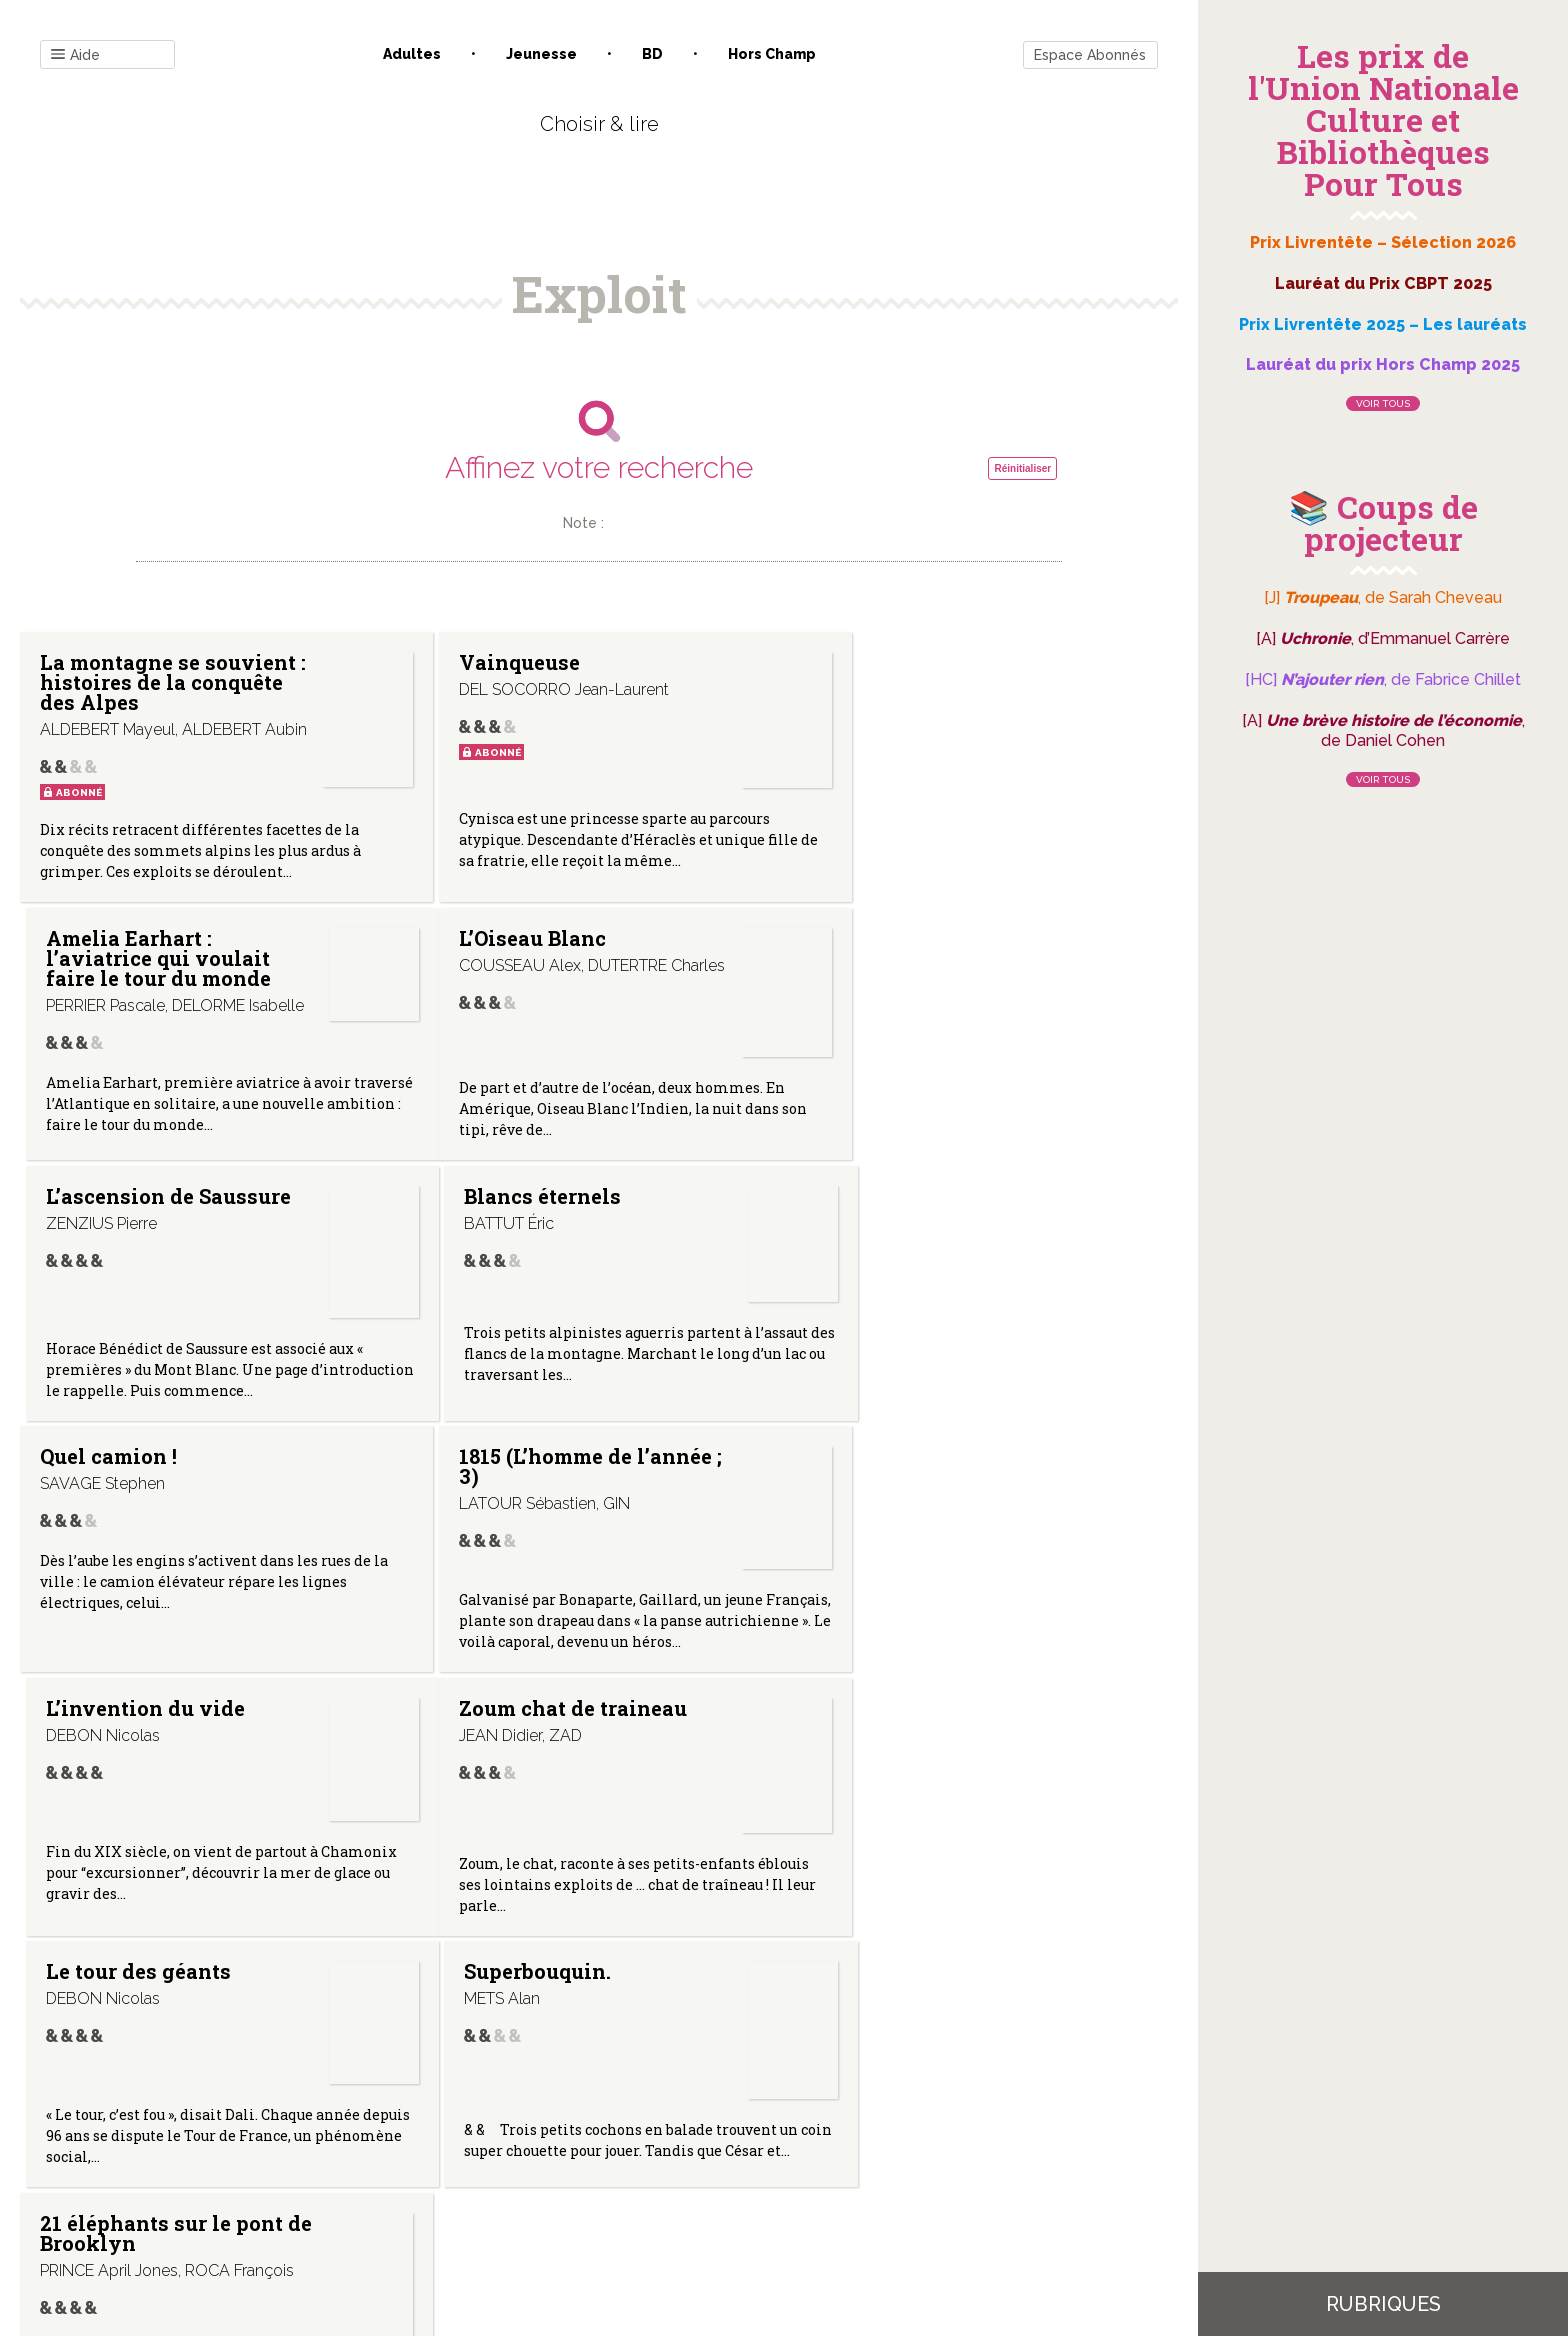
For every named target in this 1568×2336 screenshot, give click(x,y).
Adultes (412, 54)
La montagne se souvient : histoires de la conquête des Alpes (153, 682)
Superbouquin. (887, 1487)
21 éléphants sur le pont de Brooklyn (135, 1764)
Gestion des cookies (791, 2133)
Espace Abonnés (1090, 55)
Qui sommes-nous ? (495, 2133)
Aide (75, 55)
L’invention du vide (913, 1214)
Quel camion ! (108, 1214)
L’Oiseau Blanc (113, 954)
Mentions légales (644, 2133)
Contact (373, 2133)
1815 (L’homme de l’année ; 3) (513, 1224)
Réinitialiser (1022, 468)
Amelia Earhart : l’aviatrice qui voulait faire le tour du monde (926, 682)
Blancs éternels (892, 954)
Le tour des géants (519, 1487)
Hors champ (772, 54)
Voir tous (1383, 403)
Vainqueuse (487, 662)
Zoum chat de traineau (154, 1487)
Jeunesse (541, 54)
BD (652, 54)
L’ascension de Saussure (501, 964)
